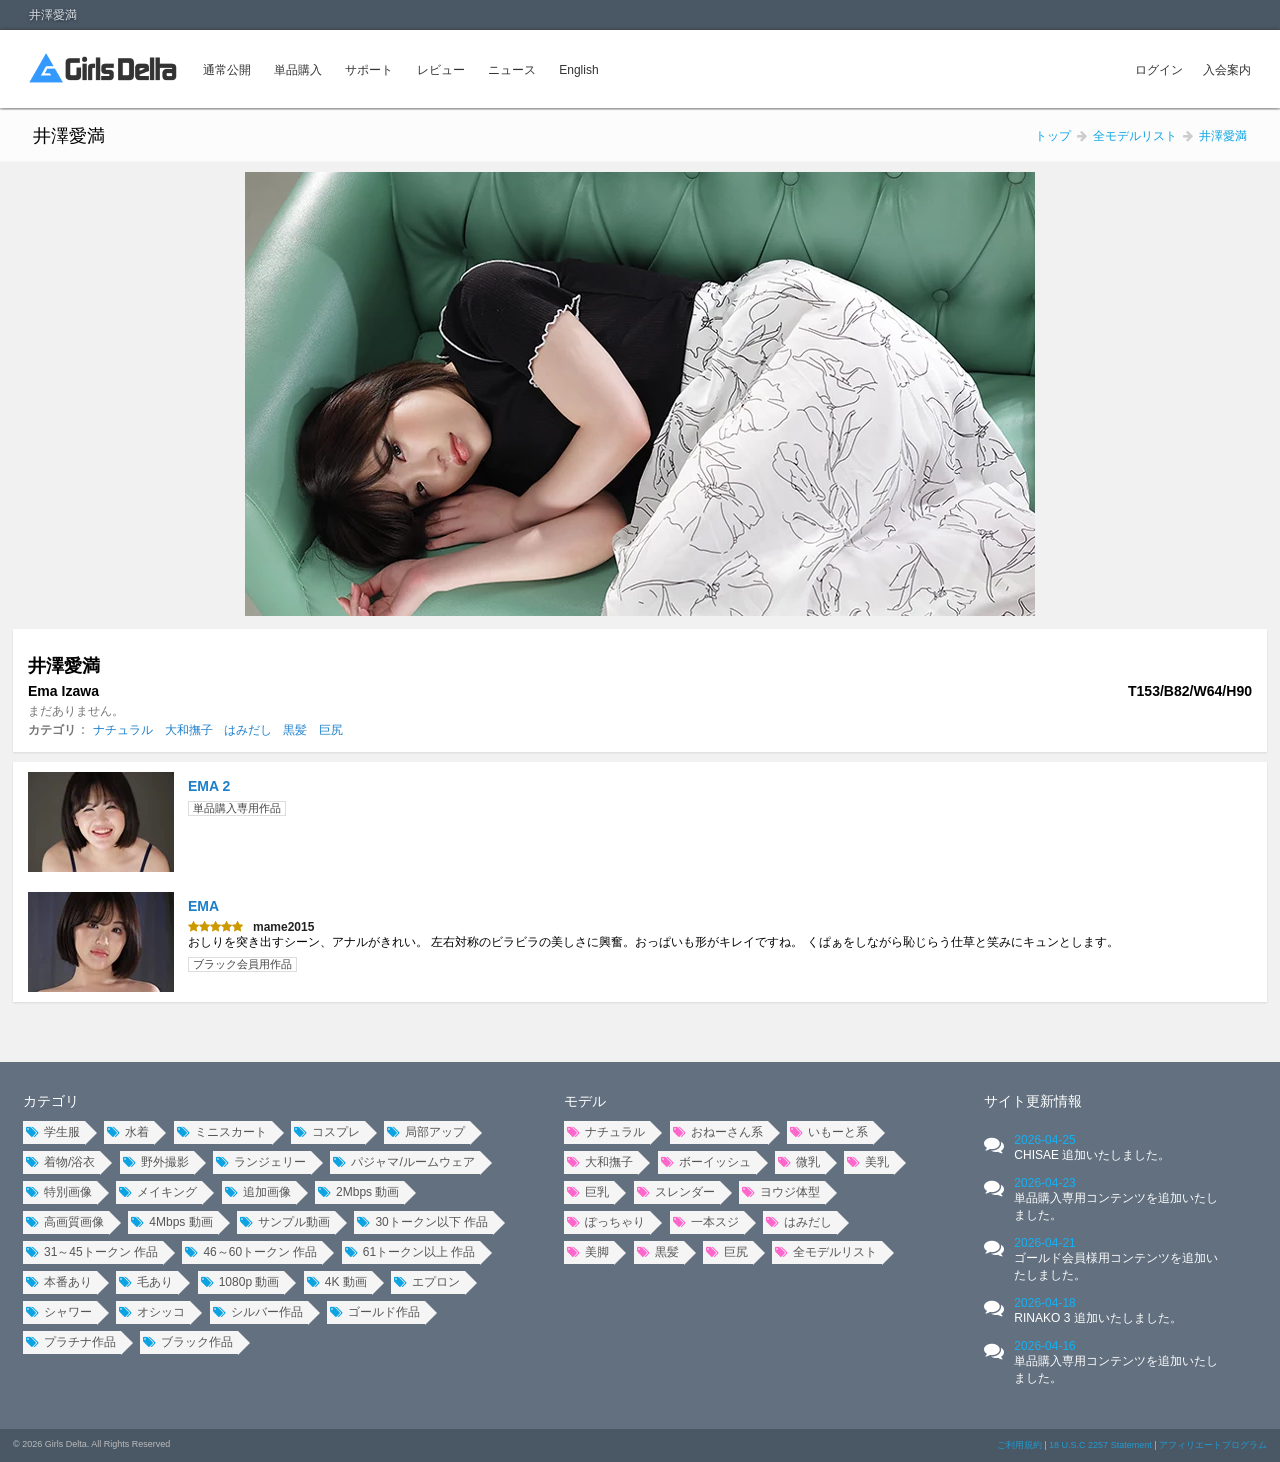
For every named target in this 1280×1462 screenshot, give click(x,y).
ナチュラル (123, 730)
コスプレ (327, 1132)
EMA (203, 906)
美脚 (588, 1252)
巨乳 (588, 1192)
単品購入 (298, 70)
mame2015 (283, 927)
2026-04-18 (1097, 1310)
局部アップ (426, 1132)
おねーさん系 (718, 1132)
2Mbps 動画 (358, 1192)
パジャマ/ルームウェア (403, 1162)
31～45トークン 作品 (92, 1252)
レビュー (441, 70)
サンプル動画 (285, 1222)
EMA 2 (209, 786)
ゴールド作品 (375, 1312)
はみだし (248, 730)
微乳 (799, 1162)
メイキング (158, 1192)
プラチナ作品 (71, 1342)
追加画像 (258, 1192)
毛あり (146, 1282)
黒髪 (295, 730)
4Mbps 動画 (171, 1222)
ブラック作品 (188, 1342)
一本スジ (706, 1222)
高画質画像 (65, 1222)
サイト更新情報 (1033, 1101)
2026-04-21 (1116, 1259)
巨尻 (331, 730)
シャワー (59, 1312)
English (578, 70)
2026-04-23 (1116, 1199)
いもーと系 (829, 1132)
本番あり (59, 1282)
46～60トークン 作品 (251, 1252)
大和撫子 (189, 730)
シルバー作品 (258, 1312)
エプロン (427, 1282)
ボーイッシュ (706, 1162)
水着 (128, 1132)
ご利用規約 (1019, 1445)
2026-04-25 (1092, 1147)
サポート (369, 70)
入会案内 (1227, 70)
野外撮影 (156, 1162)
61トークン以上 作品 (410, 1252)
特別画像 (59, 1192)
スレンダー (676, 1192)
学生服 (53, 1132)
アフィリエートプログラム (1213, 1445)
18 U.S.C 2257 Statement (1100, 1445)
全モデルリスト (826, 1252)
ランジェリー (261, 1162)
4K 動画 (337, 1282)
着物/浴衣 (60, 1162)
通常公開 (227, 70)
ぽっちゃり (606, 1222)
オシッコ (152, 1312)
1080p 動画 (240, 1282)
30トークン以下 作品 (422, 1222)
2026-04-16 (1116, 1362)
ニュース (512, 70)
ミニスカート (222, 1132)
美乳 (868, 1162)
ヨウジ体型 (781, 1192)
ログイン (1159, 70)
